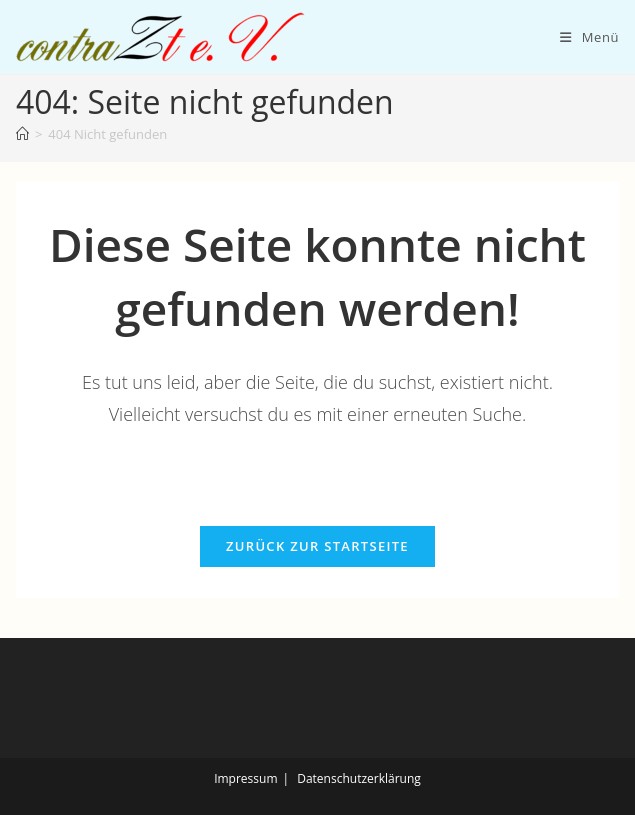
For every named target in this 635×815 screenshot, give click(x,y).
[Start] (22, 134)
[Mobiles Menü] (589, 37)
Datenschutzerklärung (359, 778)
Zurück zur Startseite (317, 546)
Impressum (245, 778)
